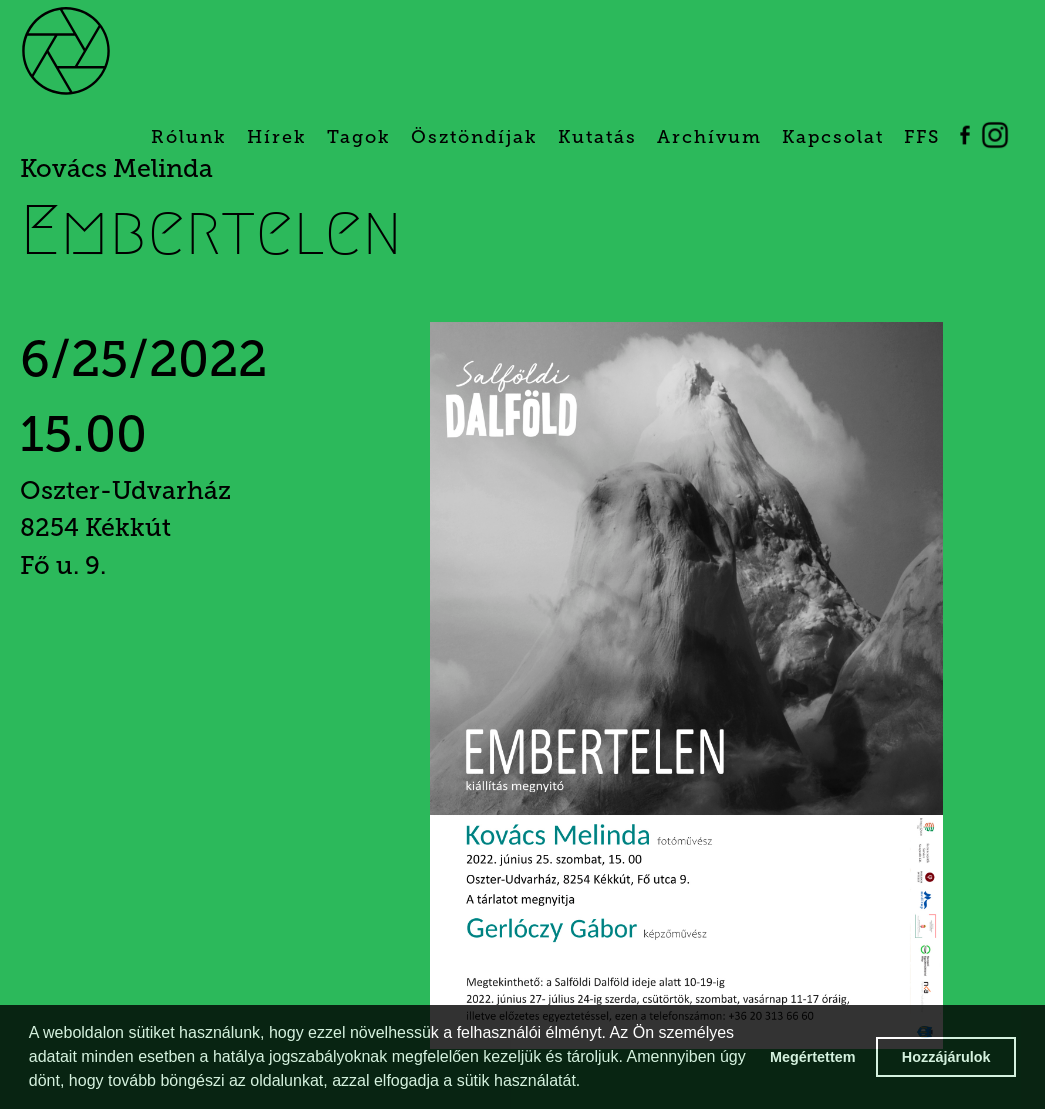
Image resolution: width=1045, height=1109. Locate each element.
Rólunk (189, 137)
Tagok (359, 137)
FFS (922, 137)
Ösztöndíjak (474, 137)
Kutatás (597, 137)
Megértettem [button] (813, 1057)
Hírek (277, 137)
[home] (100, 50)
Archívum (709, 137)
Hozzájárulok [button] (946, 1057)
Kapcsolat (833, 137)
